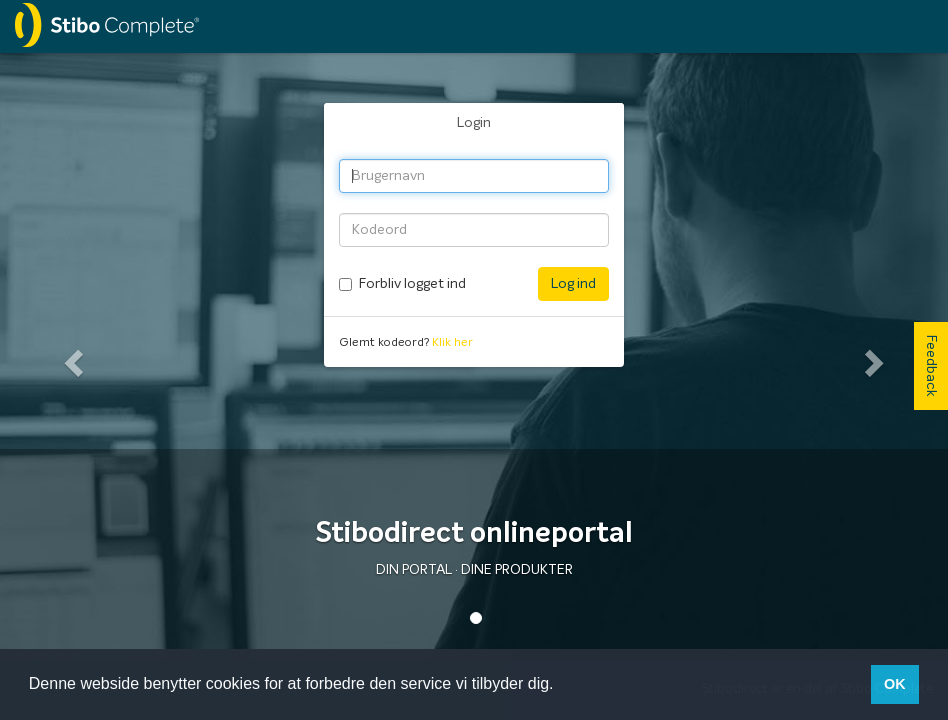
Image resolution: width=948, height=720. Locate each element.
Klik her (452, 343)
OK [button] (895, 684)
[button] (71, 356)
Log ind (573, 284)
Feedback (931, 366)
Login (474, 123)
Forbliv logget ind (412, 284)
